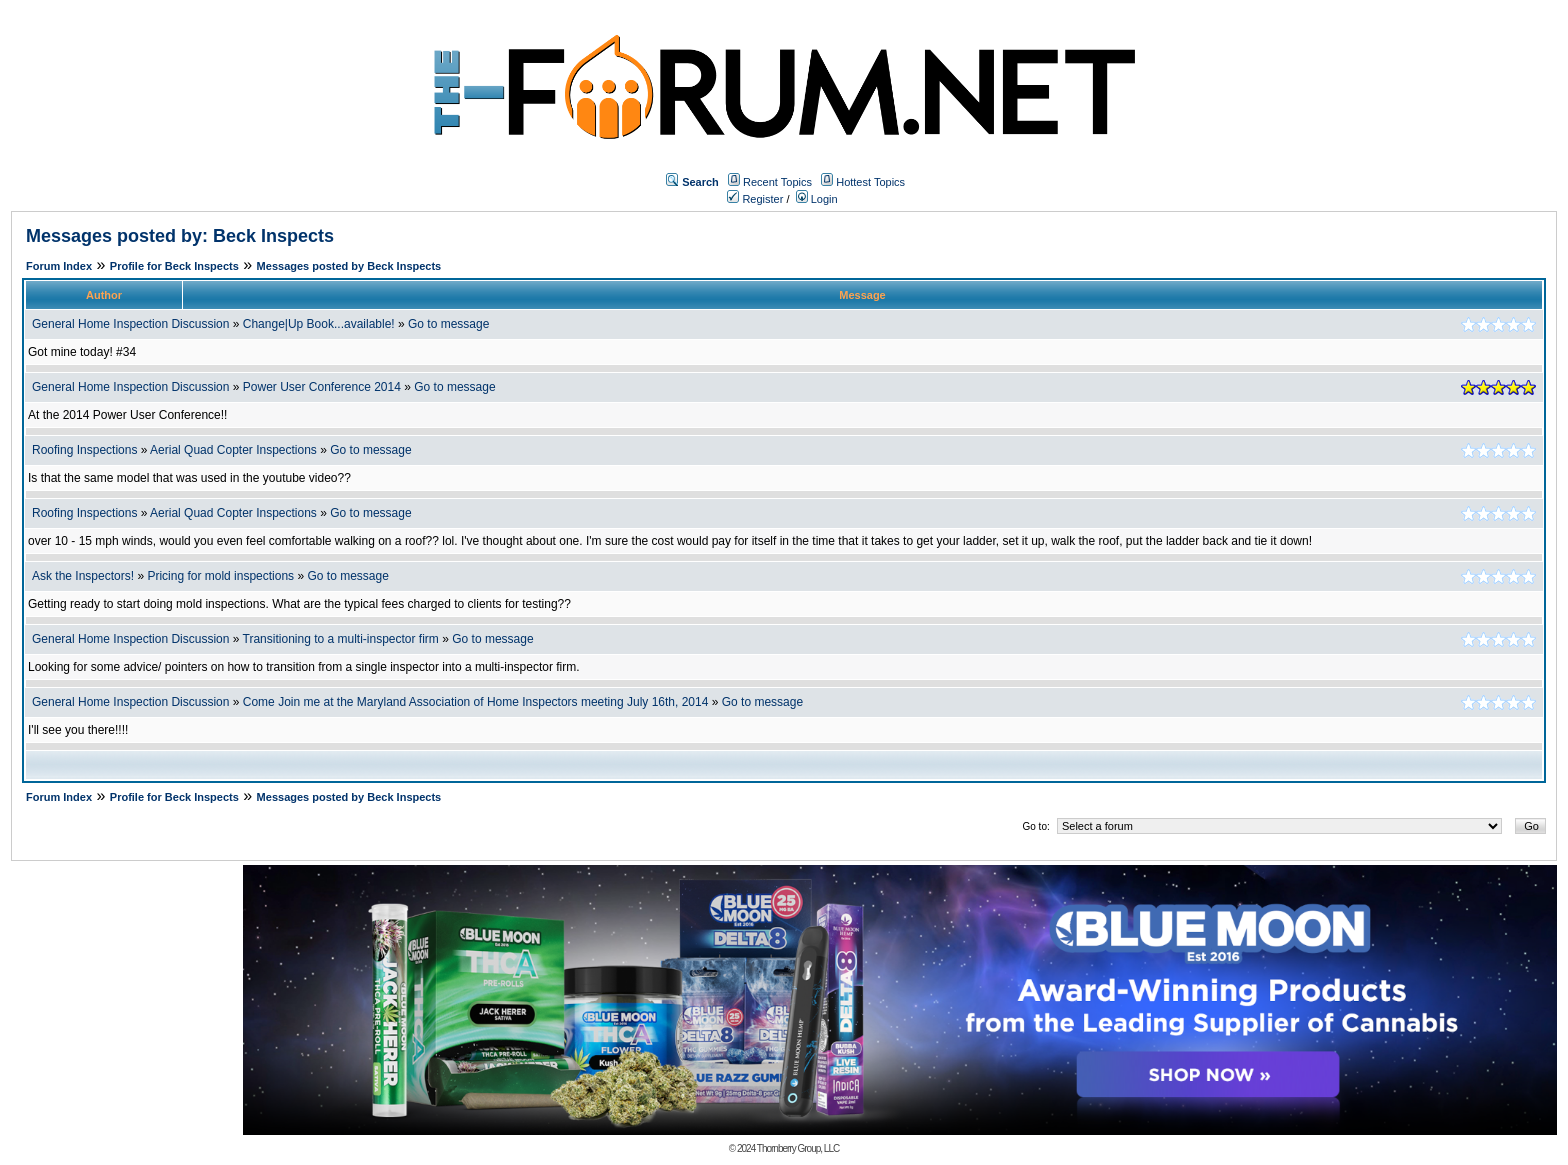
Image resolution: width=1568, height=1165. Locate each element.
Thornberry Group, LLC (798, 1148)
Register (755, 199)
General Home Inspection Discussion (130, 324)
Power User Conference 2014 (322, 387)
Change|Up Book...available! (319, 324)
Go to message (448, 324)
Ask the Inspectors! (83, 576)
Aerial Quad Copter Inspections (233, 450)
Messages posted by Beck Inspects (349, 266)
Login (817, 199)
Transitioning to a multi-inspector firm (341, 639)
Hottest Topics (870, 182)
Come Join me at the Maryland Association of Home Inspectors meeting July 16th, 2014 (476, 702)
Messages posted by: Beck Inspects (180, 236)
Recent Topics (777, 182)
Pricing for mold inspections (220, 576)
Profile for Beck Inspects (174, 266)
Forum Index (59, 266)
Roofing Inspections (84, 450)
